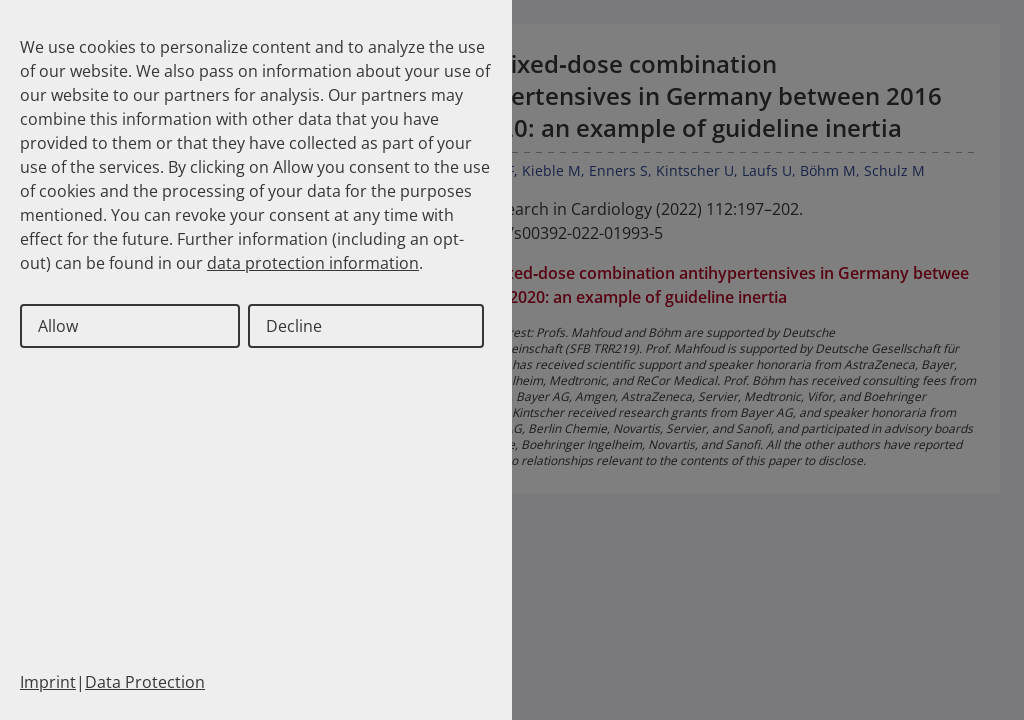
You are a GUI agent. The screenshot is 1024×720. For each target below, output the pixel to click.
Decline (294, 326)
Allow (58, 326)
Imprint (48, 682)
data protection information (313, 263)
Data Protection (145, 682)
